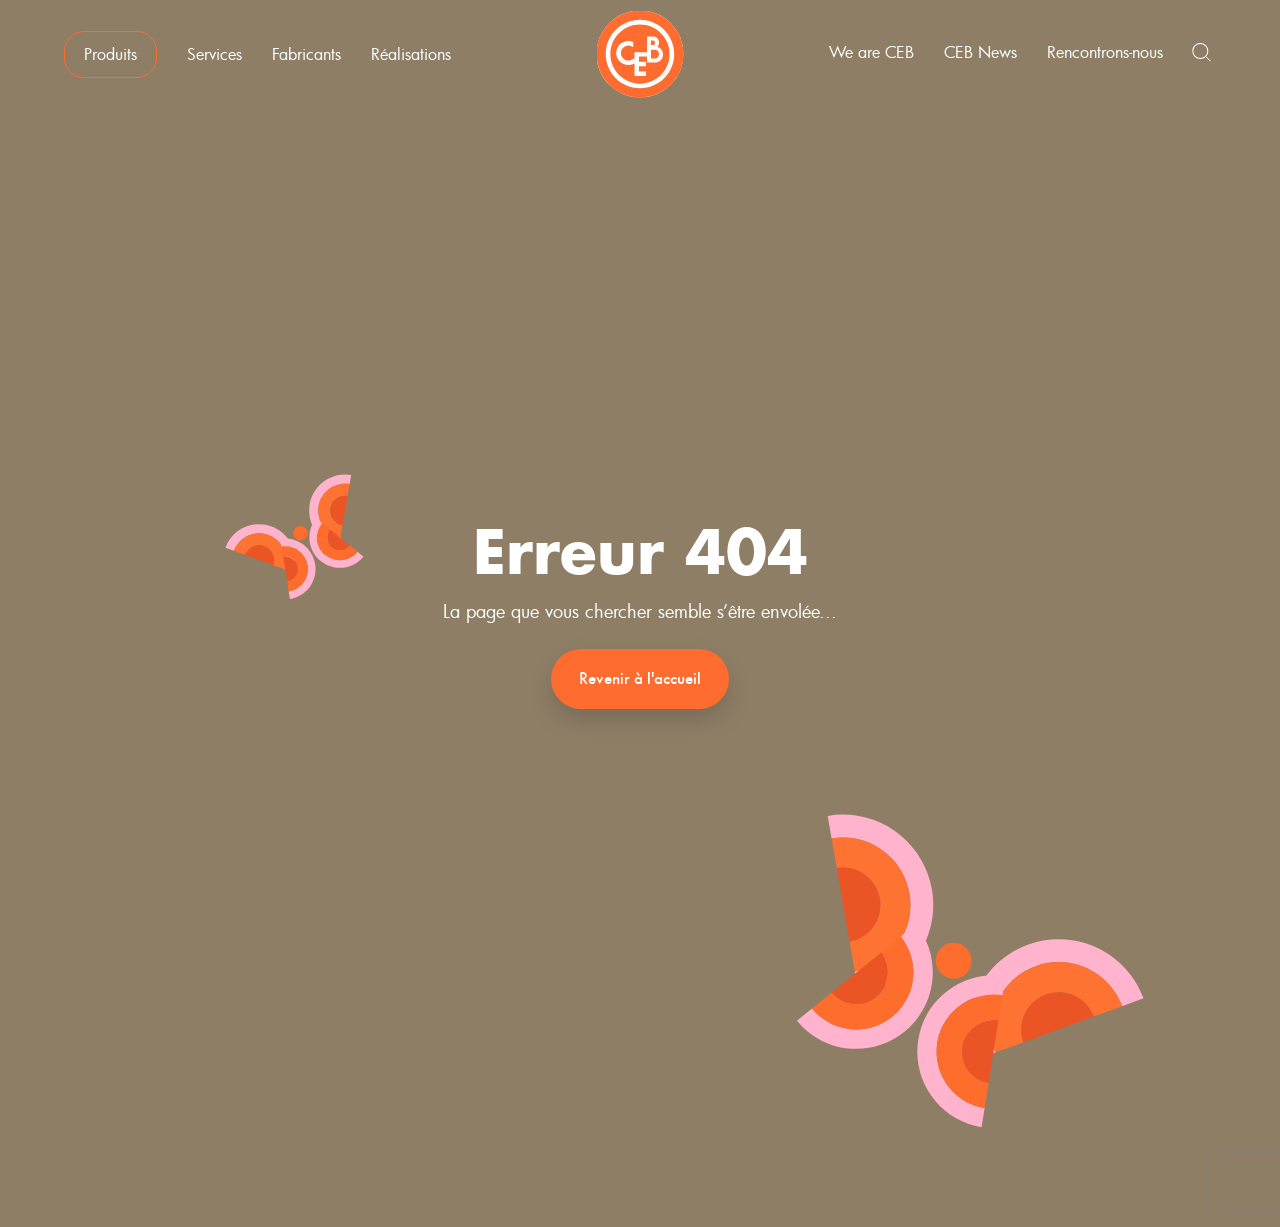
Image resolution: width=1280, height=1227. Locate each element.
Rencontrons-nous (1114, 58)
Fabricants (297, 60)
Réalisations (402, 60)
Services (205, 60)
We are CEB (880, 58)
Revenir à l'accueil (640, 678)
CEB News (989, 58)
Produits (101, 60)
